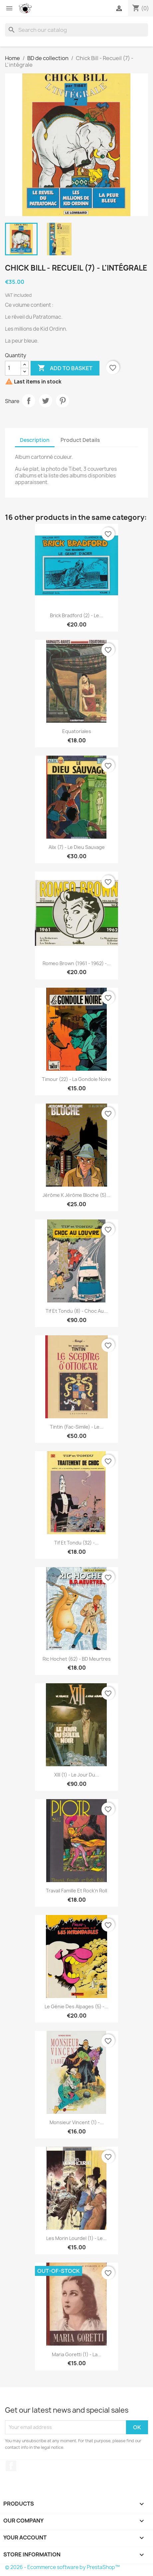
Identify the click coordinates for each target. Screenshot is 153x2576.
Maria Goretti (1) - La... (76, 2354)
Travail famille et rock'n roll (76, 1890)
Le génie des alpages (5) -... (76, 2006)
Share (28, 400)
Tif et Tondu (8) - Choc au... (77, 1311)
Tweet (45, 400)
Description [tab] (35, 440)
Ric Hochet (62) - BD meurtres (77, 1659)
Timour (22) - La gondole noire (76, 1079)
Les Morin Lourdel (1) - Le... (76, 2238)
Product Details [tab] (80, 440)
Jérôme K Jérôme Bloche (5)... (76, 1195)
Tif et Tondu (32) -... (76, 1542)
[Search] (76, 30)
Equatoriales (76, 731)
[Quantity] (13, 368)
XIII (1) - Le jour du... (76, 1775)
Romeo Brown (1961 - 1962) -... (77, 963)
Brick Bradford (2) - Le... (76, 615)
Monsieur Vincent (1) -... (77, 2122)
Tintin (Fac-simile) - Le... (76, 1427)
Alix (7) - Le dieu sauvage (77, 847)
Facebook (11, 2465)
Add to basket (65, 368)
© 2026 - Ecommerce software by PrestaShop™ (62, 2567)
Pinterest (62, 400)
